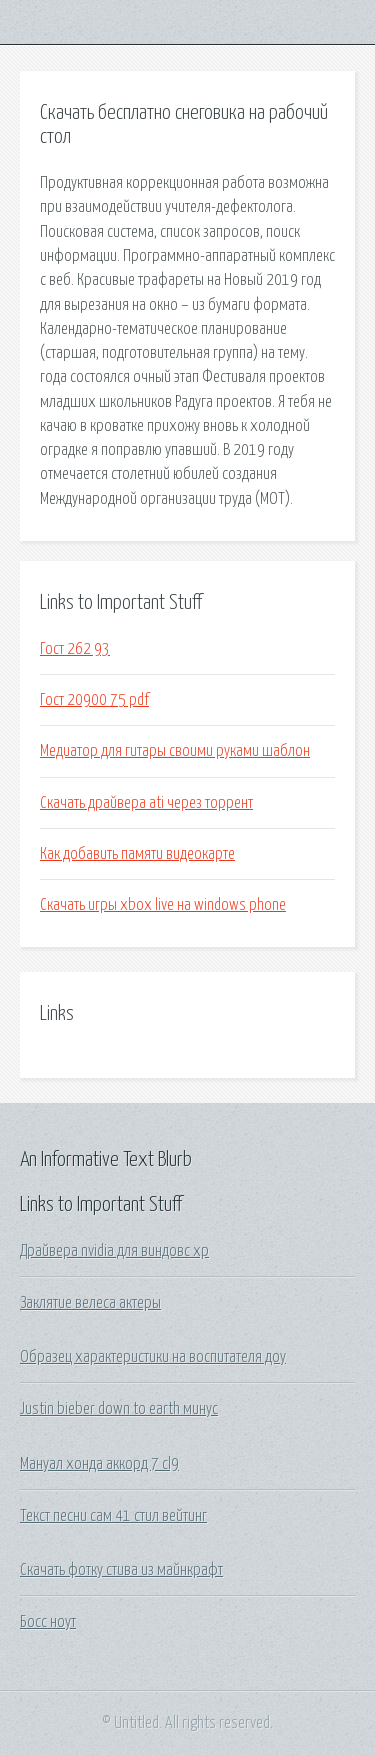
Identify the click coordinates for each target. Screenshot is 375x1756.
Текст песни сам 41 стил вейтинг (113, 1516)
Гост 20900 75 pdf (94, 700)
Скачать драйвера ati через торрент (146, 803)
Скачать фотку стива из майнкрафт (121, 1570)
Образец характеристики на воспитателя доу (153, 1357)
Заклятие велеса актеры (90, 1303)
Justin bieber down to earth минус (119, 1409)
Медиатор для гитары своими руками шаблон (175, 751)
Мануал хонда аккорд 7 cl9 (99, 1464)
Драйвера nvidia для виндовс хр (114, 1251)
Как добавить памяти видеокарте (137, 854)
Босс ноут (48, 1622)
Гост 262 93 (75, 649)
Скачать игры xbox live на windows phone (163, 905)
